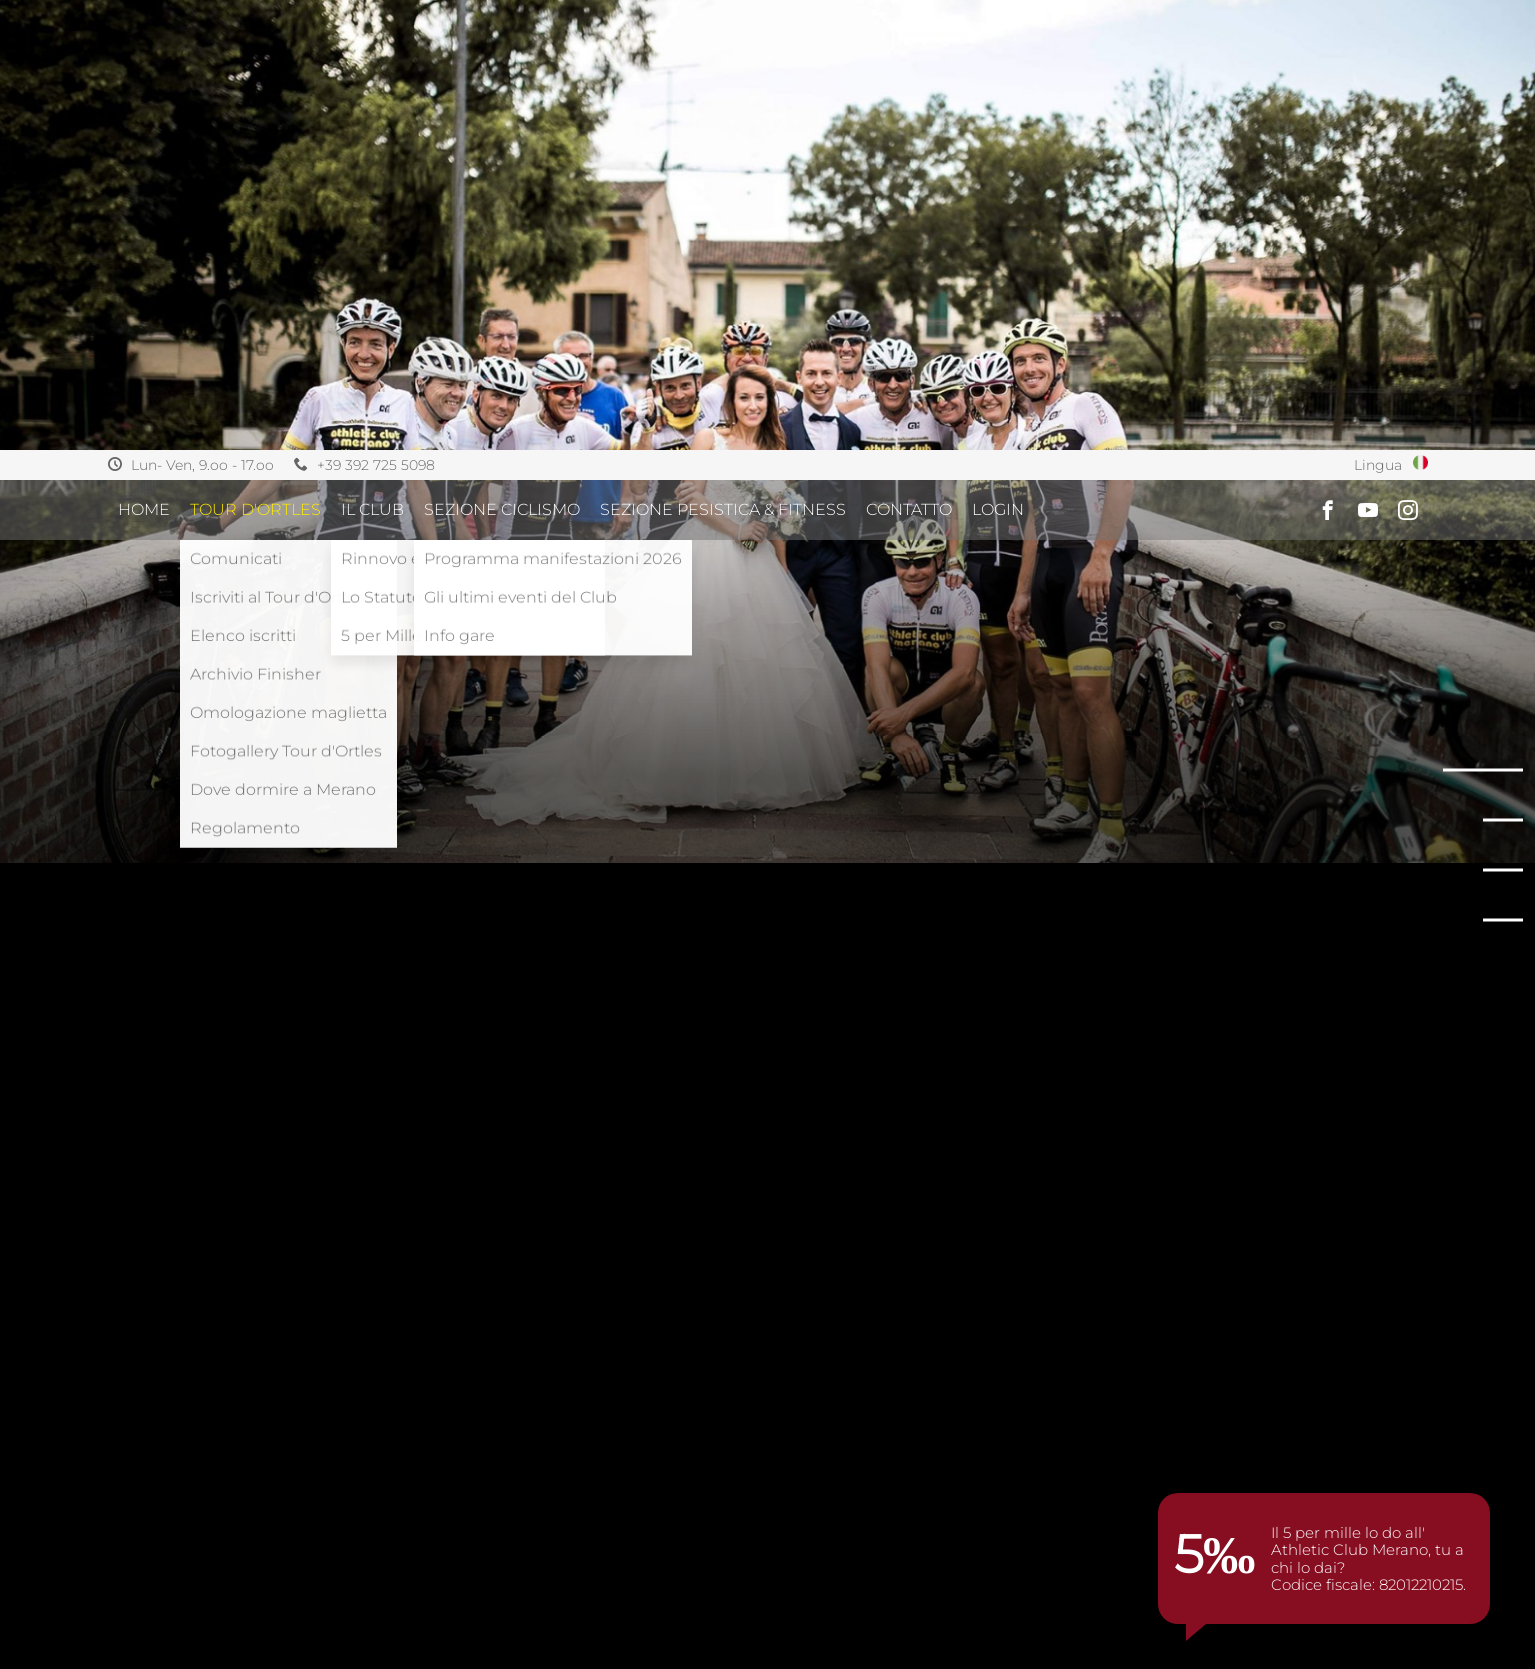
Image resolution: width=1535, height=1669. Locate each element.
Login (998, 59)
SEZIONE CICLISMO (502, 59)
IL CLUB (372, 59)
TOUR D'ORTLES (255, 59)
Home (144, 59)
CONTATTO (909, 59)
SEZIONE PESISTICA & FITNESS (723, 59)
